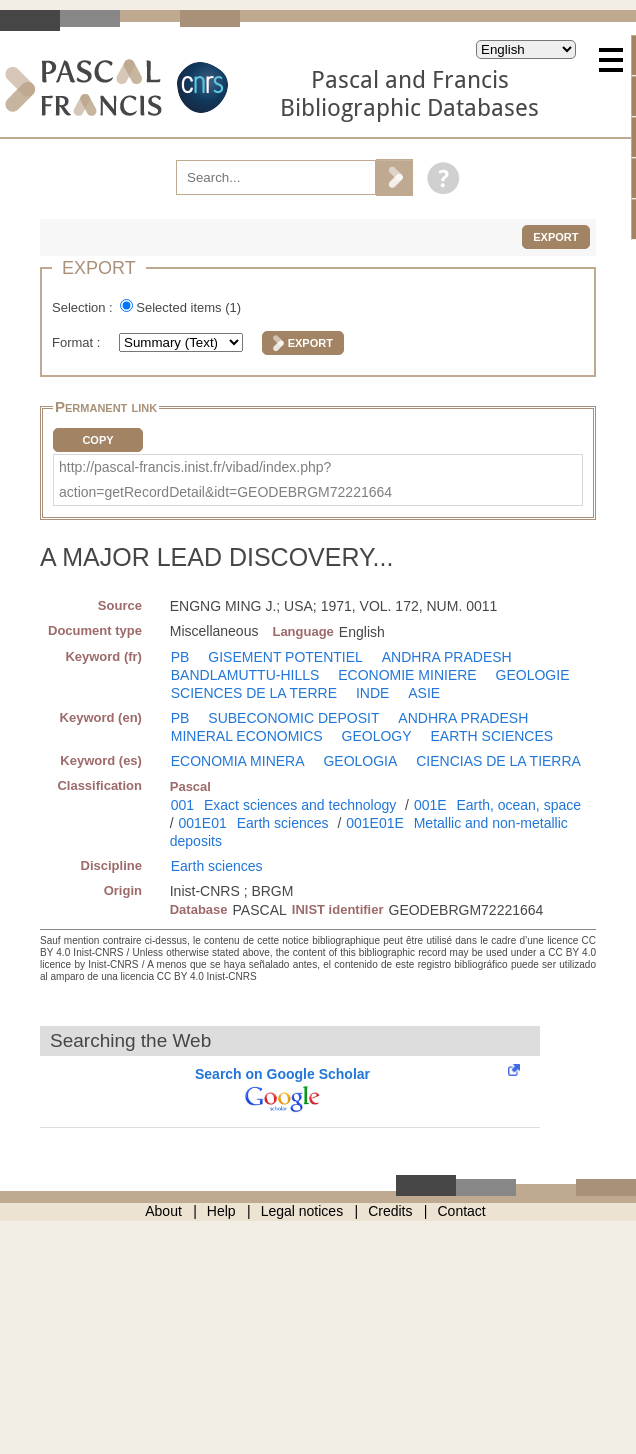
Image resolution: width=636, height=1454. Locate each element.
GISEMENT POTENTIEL (285, 657)
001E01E (375, 823)
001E (430, 805)
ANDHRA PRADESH (447, 657)
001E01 (203, 823)
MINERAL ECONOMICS (247, 736)
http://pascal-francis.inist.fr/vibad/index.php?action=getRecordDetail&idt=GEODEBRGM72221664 (225, 479)
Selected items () (188, 307)
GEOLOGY (377, 736)
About (163, 1211)
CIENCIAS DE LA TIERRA (498, 761)
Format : (78, 342)
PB (180, 657)
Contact (462, 1211)
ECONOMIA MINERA (238, 761)
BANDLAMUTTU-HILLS (245, 675)
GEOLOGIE (533, 675)
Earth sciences (283, 823)
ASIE (424, 693)
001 (182, 805)
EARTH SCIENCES (492, 736)
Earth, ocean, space (518, 805)
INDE (372, 693)
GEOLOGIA (360, 761)
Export (555, 237)
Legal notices (302, 1211)
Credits (390, 1211)
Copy (97, 440)
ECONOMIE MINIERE (407, 675)
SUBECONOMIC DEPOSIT (293, 718)
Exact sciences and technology (300, 805)
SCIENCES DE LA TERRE (254, 693)
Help (221, 1211)
